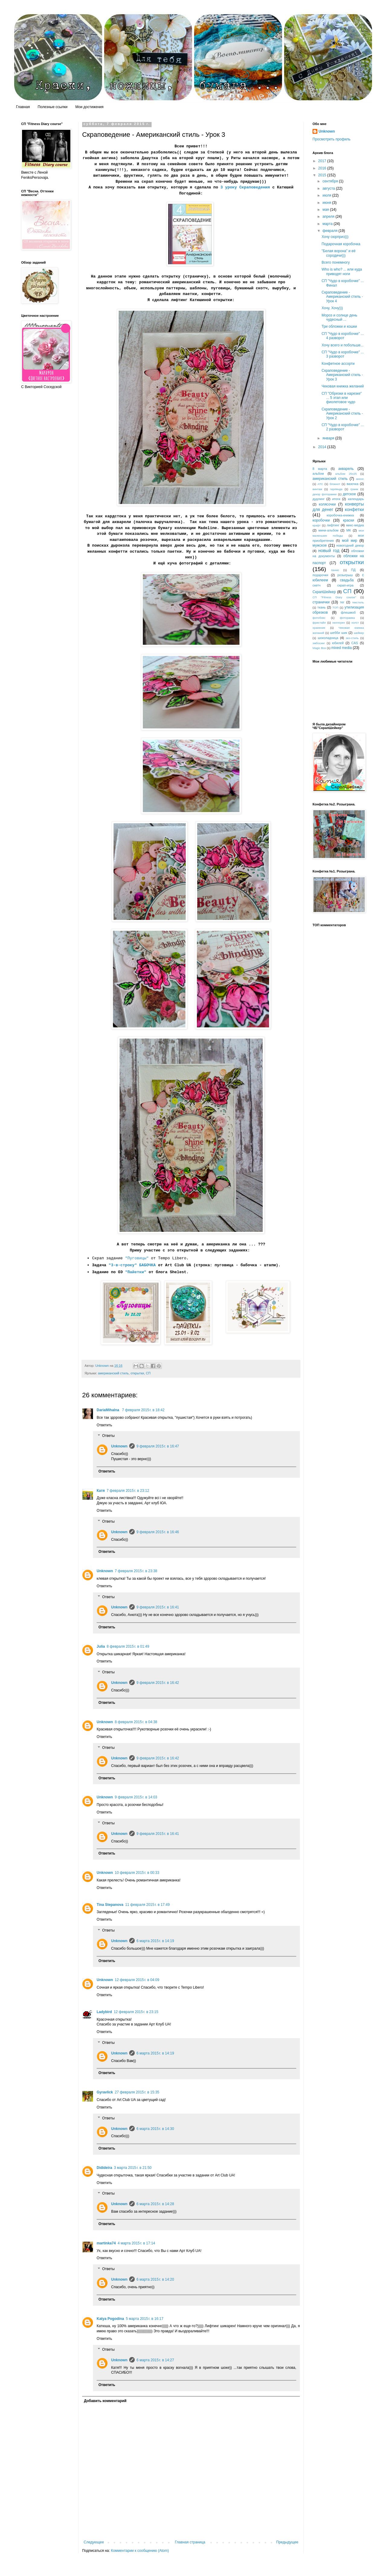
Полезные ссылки (53, 107)
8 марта (320, 469)
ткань (321, 607)
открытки (137, 1373)
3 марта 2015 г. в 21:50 (132, 2168)
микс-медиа (355, 525)
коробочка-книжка (340, 515)
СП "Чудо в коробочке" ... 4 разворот (343, 336)
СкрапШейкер (324, 592)
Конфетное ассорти (338, 363)
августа (329, 188)
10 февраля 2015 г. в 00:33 (137, 1873)
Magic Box (319, 648)
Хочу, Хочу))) (332, 308)
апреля (328, 216)
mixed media (341, 648)
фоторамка (347, 617)
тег (342, 602)
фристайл (319, 622)
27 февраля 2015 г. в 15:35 (137, 2092)
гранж (354, 489)
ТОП (335, 607)
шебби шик (338, 632)
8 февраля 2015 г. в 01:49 (128, 1646)
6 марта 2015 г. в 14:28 (155, 2204)
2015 (322, 175)
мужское (320, 545)
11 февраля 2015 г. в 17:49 (147, 1905)
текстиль (358, 602)
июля (327, 195)
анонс (360, 478)
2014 (322, 447)
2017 (322, 161)
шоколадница (328, 638)
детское (349, 494)
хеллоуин (338, 622)
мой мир (350, 540)
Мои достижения (89, 107)
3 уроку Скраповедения (244, 187)
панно (335, 570)
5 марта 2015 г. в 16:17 (144, 2319)
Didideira (104, 2168)
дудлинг (319, 499)
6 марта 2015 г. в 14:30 (155, 2129)
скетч (316, 585)
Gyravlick (105, 2092)
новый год (328, 550)
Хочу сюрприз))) (335, 237)
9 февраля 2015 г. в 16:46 (157, 1532)
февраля (330, 231)
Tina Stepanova (110, 1905)
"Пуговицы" (137, 1258)
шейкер (359, 632)
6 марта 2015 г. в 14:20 (155, 2279)
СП (148, 1373)
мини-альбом (328, 530)
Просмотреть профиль (332, 139)
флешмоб (348, 612)
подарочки (320, 575)
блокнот (334, 484)
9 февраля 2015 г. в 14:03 (136, 1797)
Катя (101, 1491)
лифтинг (333, 525)
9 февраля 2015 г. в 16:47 (157, 1446)
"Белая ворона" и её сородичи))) (338, 253)
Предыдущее (287, 2542)
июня (327, 203)
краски (348, 520)
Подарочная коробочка (341, 244)
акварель (346, 469)
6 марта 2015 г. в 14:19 (155, 1941)
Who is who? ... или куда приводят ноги (342, 271)
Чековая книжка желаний (343, 386)
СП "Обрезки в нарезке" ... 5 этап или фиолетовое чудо (342, 397)
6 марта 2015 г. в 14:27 (155, 2360)
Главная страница (190, 2542)
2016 (322, 168)
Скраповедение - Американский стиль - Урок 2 (342, 413)
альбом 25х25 (346, 473)
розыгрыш (345, 575)
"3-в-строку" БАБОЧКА (132, 1265)
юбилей (338, 643)
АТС (320, 484)
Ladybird (104, 2012)
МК (348, 530)
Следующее (94, 2542)
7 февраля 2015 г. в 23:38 (136, 1571)
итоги (336, 499)
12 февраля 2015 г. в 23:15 (136, 2012)
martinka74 (106, 2243)
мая (326, 209)
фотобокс (319, 617)
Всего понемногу (336, 262)
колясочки (327, 504)
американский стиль (113, 1373)
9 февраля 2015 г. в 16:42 (157, 1683)
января (328, 438)
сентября (330, 181)
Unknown (119, 1446)
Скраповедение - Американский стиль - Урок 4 (342, 296)
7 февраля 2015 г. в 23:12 (128, 1491)
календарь (356, 499)
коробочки (321, 520)
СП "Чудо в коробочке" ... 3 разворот (343, 354)
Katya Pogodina (110, 2319)
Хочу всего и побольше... (343, 345)
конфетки (354, 509)
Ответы (108, 1436)
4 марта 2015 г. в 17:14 (136, 2243)
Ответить (104, 1425)
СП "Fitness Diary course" (334, 597)
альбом (318, 473)
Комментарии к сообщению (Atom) (140, 2551)
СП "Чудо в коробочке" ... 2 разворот (343, 427)
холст (355, 622)
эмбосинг (319, 643)
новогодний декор (350, 545)
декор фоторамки (325, 494)
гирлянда (336, 489)
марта (328, 224)
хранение (319, 627)
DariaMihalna (108, 1410)
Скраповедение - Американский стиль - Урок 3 (342, 374)
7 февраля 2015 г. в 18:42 (143, 1410)
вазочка (352, 484)
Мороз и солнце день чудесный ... (339, 317)
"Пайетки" (135, 1272)
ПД (353, 570)
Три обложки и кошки (339, 326)
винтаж (317, 489)
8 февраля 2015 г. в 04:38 (136, 1722)
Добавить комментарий (105, 2401)
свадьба (347, 580)
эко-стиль (352, 638)
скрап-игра (345, 585)
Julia (101, 1646)
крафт (317, 525)
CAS (354, 643)
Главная (23, 107)
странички (321, 602)
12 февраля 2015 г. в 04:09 (137, 1980)
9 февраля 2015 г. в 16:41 (157, 1607)
